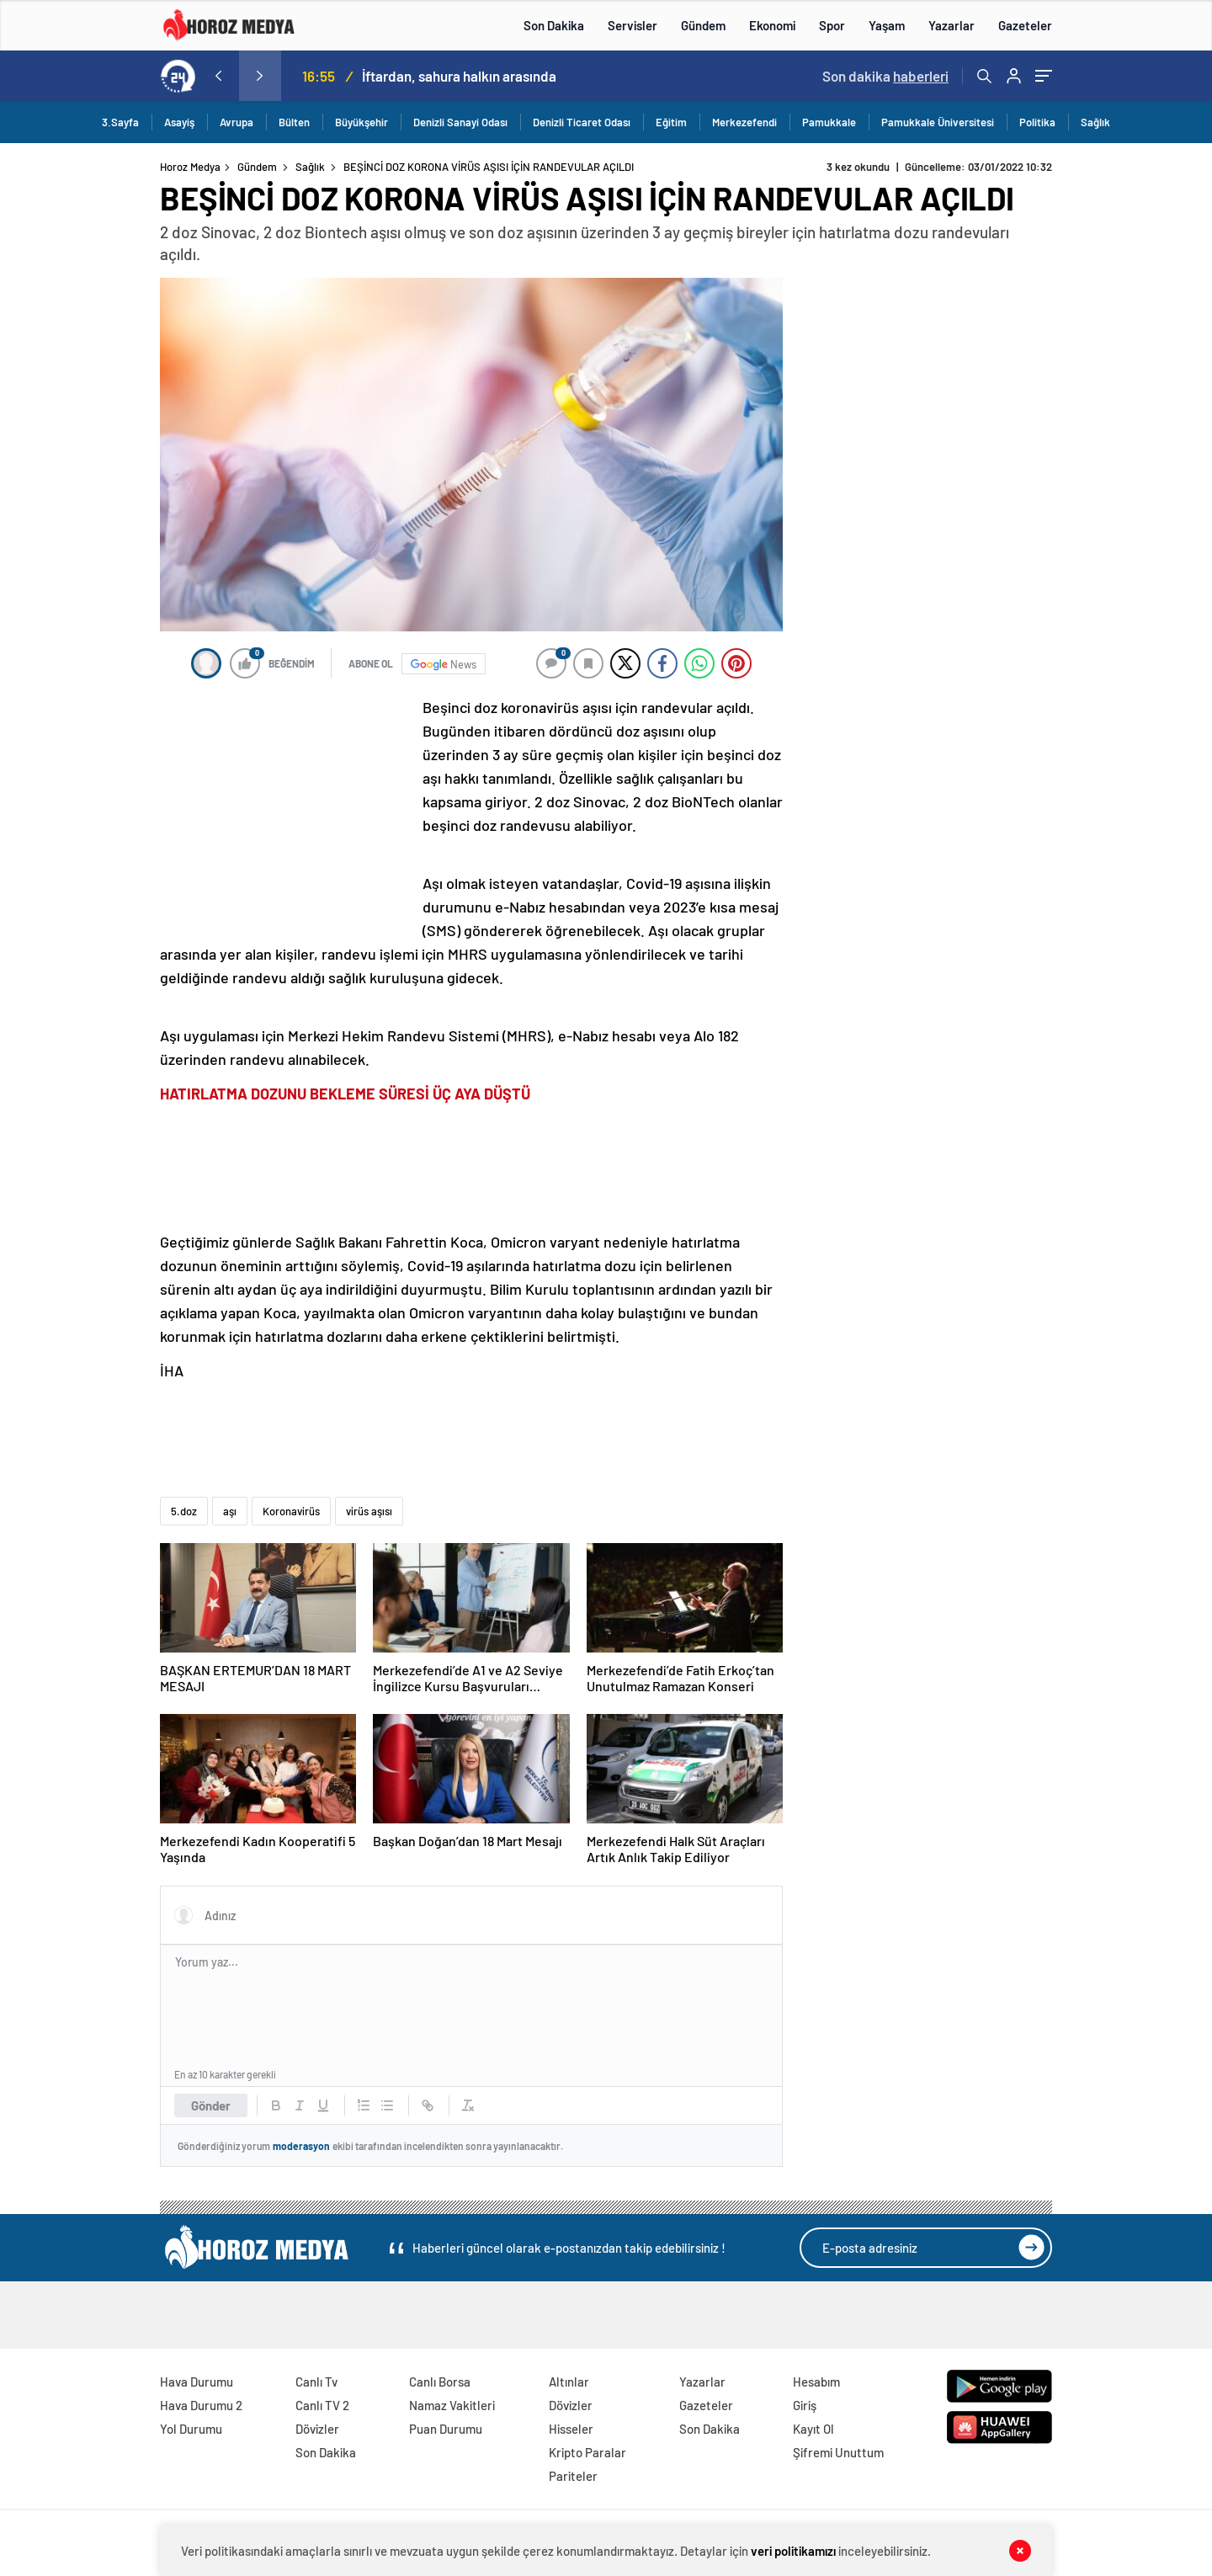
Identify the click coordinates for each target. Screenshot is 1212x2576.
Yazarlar (951, 25)
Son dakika (885, 75)
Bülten (294, 122)
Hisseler (571, 2428)
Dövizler (317, 2428)
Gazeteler (1025, 25)
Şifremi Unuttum (838, 2452)
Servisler (632, 25)
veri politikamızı (793, 2550)
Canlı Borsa (439, 2381)
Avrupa (236, 122)
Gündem (703, 25)
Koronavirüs (291, 1511)
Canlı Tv (316, 2381)
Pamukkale (829, 122)
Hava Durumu (196, 2381)
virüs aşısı (369, 1511)
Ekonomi (772, 25)
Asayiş (179, 122)
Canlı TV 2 (322, 2405)
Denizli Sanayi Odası (460, 122)
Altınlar (569, 2381)
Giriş (804, 2405)
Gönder (211, 2105)
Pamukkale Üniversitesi (937, 122)
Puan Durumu (445, 2428)
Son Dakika (554, 25)
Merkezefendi (744, 122)
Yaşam (887, 25)
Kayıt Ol (813, 2428)
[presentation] (218, 76)
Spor (832, 25)
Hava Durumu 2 (201, 2405)
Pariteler (573, 2475)
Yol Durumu (191, 2428)
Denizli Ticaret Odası (581, 122)
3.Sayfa (120, 122)
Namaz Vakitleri (452, 2405)
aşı (230, 1511)
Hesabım (816, 2381)
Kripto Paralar (587, 2452)
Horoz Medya (190, 166)
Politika (1037, 122)
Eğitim (671, 122)
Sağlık (1095, 122)
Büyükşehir (361, 122)
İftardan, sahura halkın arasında (459, 75)
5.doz (184, 1511)
